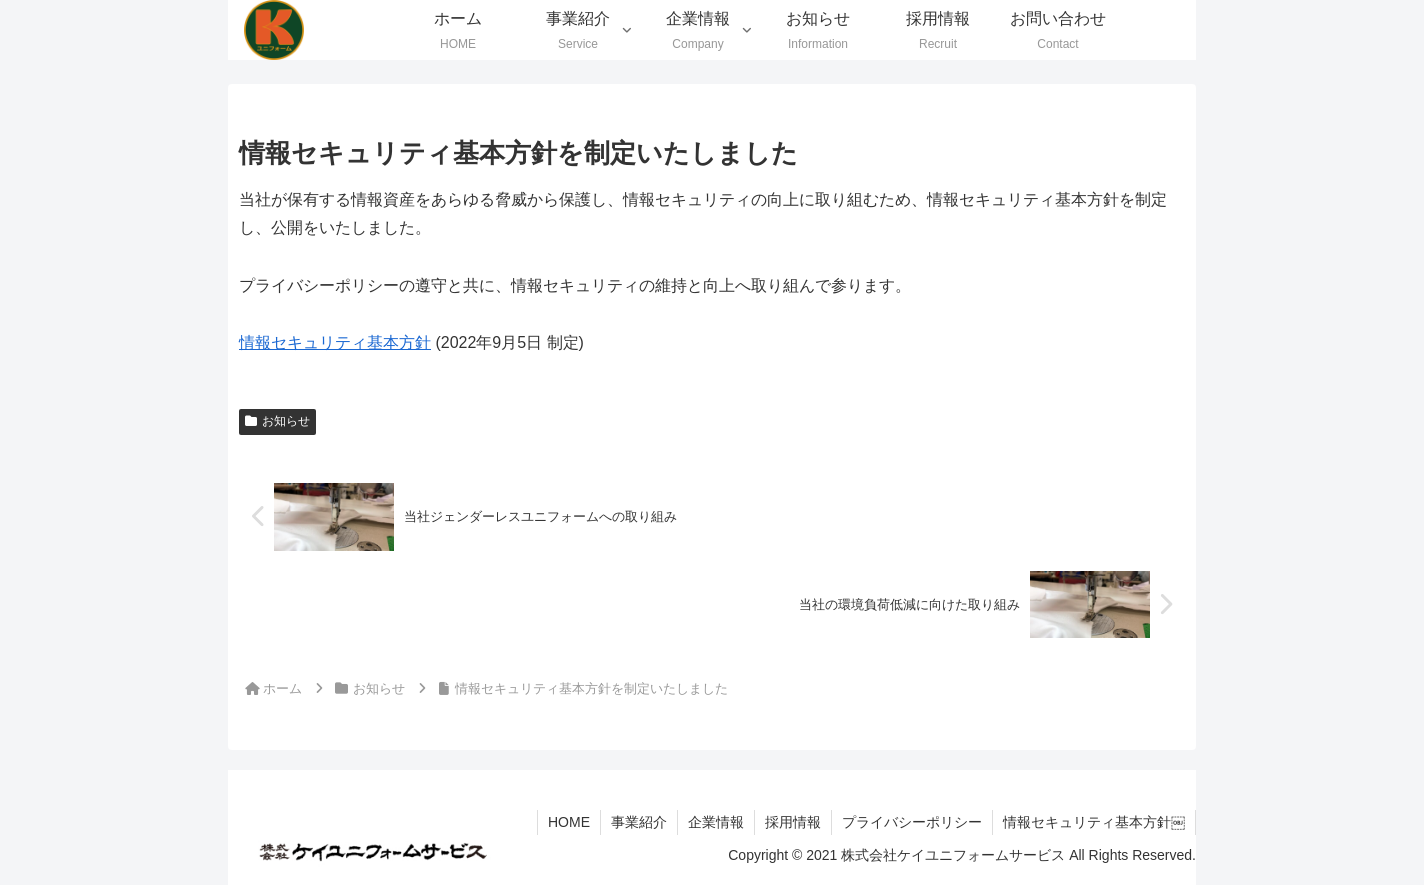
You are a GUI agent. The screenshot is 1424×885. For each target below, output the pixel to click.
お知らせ (277, 421)
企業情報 (716, 822)
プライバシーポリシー (912, 822)
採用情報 (793, 822)
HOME (569, 822)
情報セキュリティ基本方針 (335, 342)
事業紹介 (639, 822)
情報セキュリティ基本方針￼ (1094, 822)
